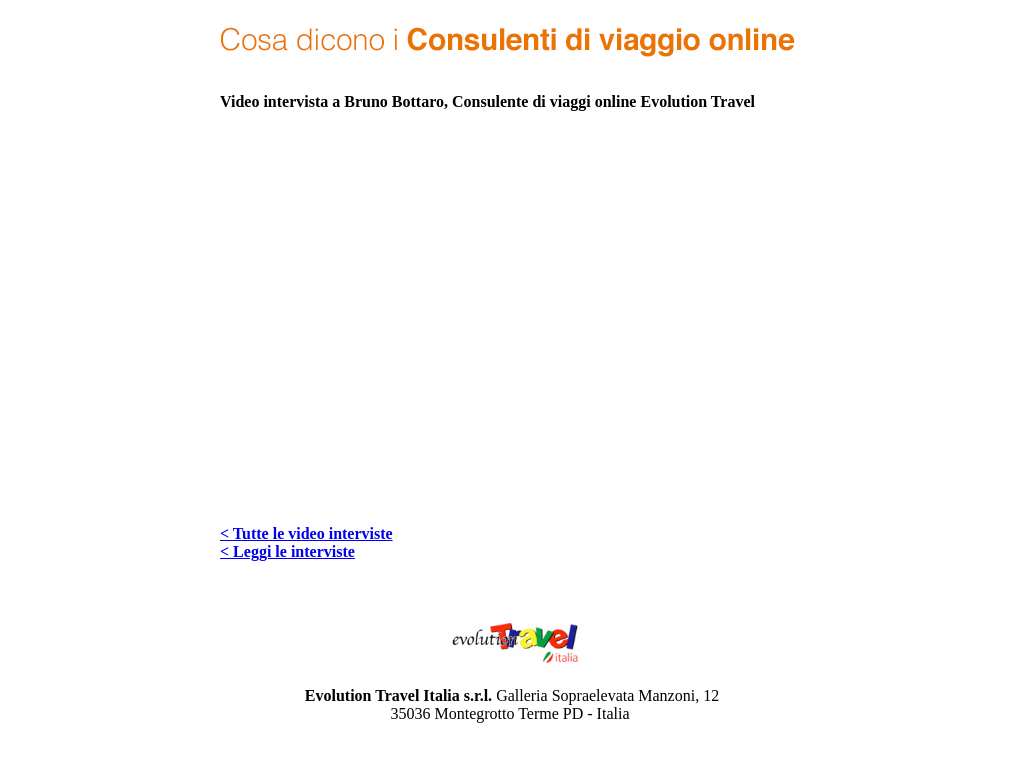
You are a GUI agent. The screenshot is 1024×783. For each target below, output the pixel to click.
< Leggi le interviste (287, 551)
